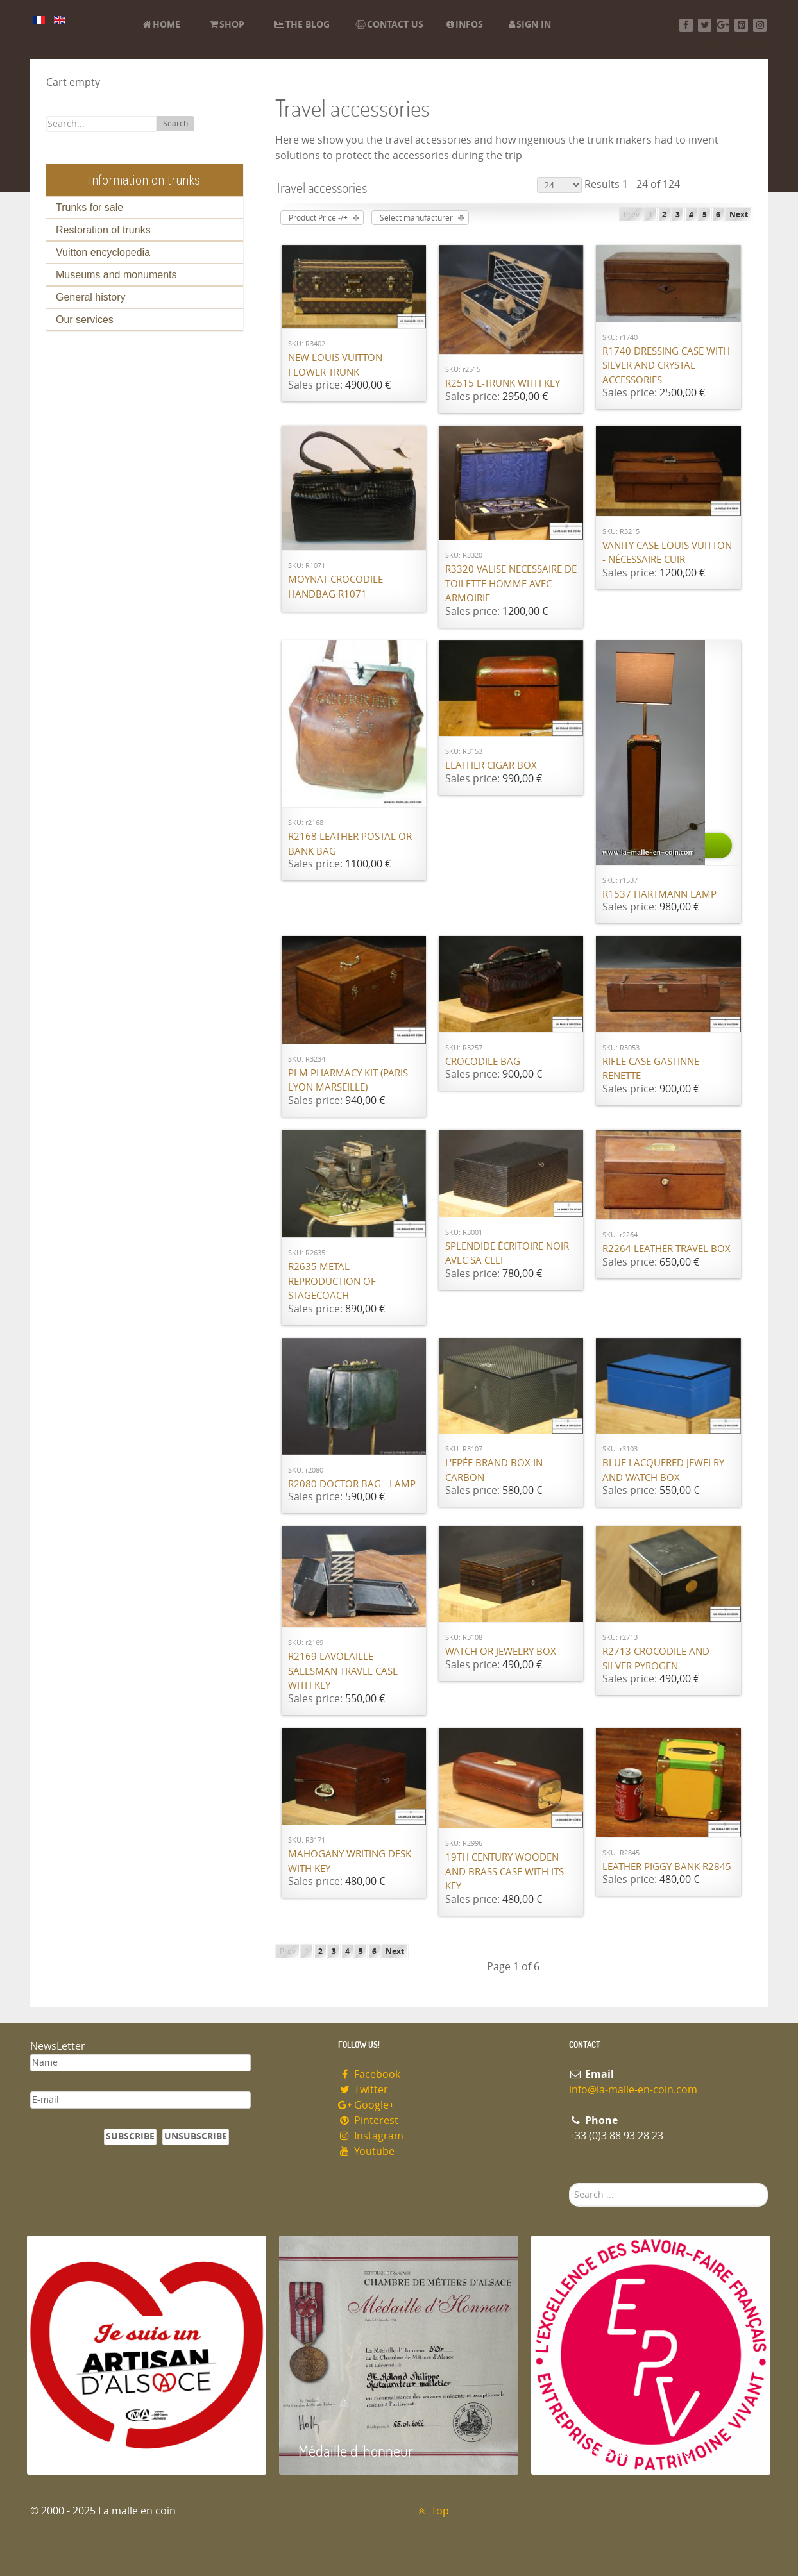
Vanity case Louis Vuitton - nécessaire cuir (667, 553)
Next (738, 214)
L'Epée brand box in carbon (494, 1470)
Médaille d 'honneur (355, 2451)
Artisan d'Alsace (92, 2451)
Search (175, 123)
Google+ (366, 2105)
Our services (85, 319)
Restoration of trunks (103, 229)
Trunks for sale (89, 207)
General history (91, 297)
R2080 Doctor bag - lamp (352, 1484)
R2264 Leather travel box (666, 1249)
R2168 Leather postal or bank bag (350, 844)
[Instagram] (760, 25)
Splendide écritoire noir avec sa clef (507, 1254)
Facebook (369, 2074)
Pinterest (368, 2120)
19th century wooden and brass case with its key (504, 1872)
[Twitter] (704, 25)
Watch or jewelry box (500, 1651)
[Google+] (723, 25)
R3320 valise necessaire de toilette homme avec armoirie (511, 584)
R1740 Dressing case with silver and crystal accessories (666, 366)
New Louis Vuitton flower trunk (335, 365)
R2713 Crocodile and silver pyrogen (655, 1659)
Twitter (363, 2090)
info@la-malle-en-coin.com (633, 2090)
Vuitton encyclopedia (103, 252)
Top (432, 2511)
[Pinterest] (741, 25)
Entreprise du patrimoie (620, 2451)
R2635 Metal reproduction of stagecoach (332, 1281)
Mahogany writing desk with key (349, 1861)
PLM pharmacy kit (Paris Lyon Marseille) (348, 1080)
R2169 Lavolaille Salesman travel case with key (343, 1671)
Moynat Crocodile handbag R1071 (335, 587)
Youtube (366, 2151)
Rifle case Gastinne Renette (650, 1069)
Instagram (370, 2136)
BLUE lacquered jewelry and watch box (663, 1470)
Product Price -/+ (318, 217)
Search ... (569, 2183)
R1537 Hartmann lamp (659, 894)
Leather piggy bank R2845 (666, 1867)
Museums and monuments (116, 274)
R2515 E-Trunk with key (502, 383)
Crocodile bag (482, 1061)
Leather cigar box (491, 765)
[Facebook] (686, 25)
